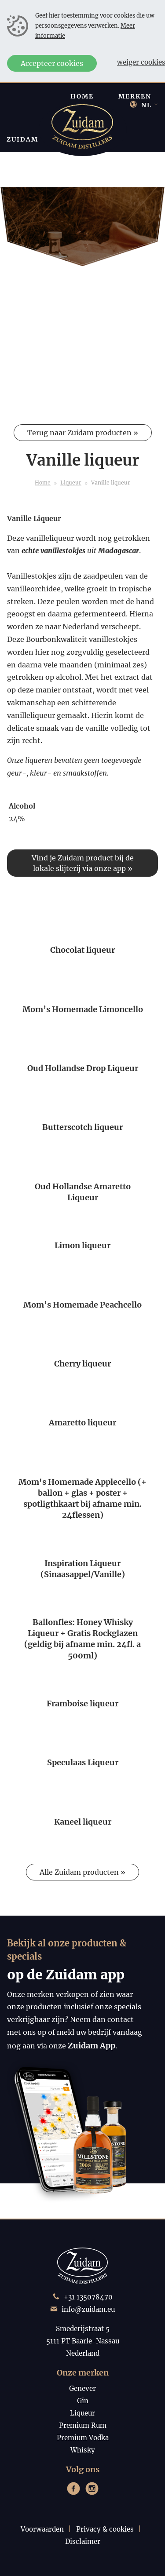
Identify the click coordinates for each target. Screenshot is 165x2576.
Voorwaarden (42, 2529)
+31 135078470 (88, 2297)
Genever (82, 2388)
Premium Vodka (83, 2438)
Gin (82, 2401)
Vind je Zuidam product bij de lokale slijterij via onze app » (83, 863)
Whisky (82, 2450)
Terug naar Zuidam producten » (82, 432)
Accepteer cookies (52, 63)
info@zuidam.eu (88, 2309)
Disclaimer (82, 2541)
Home (43, 482)
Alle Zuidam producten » (82, 1872)
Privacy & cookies (105, 2529)
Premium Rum (82, 2425)
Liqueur (70, 482)
